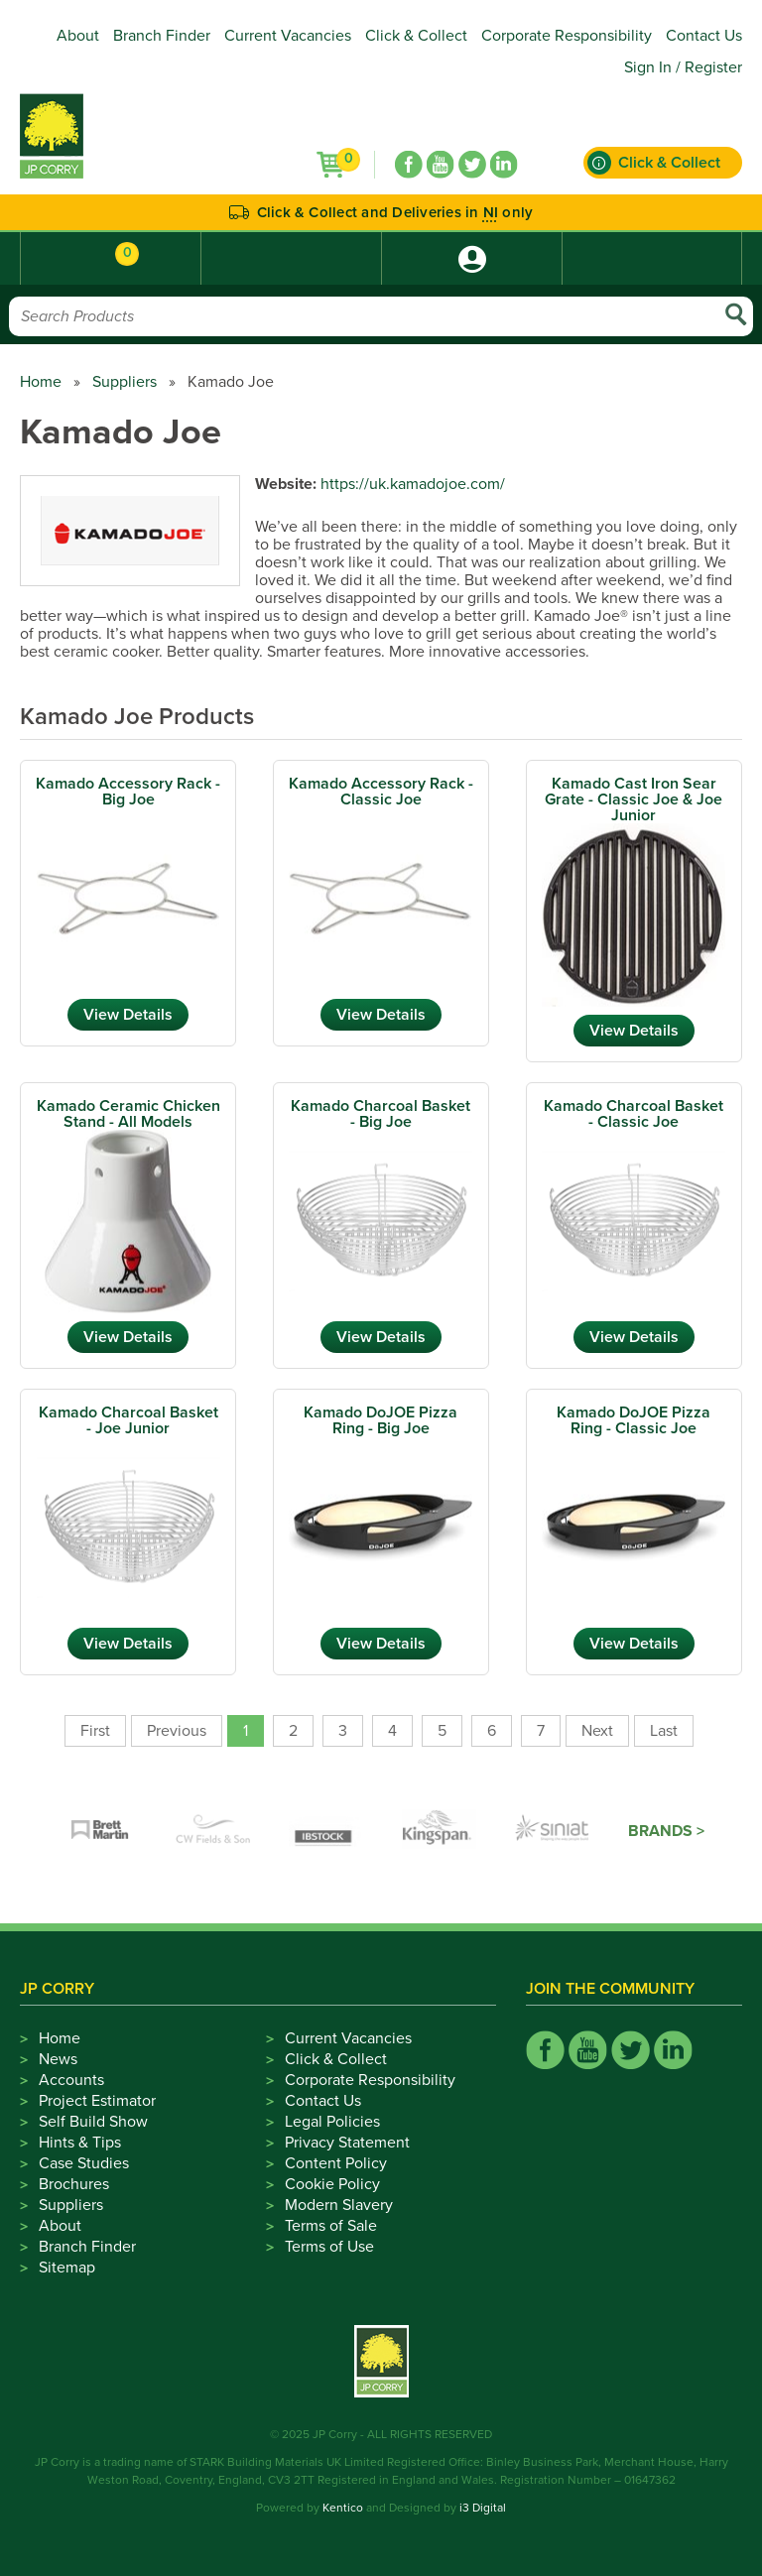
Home (41, 382)
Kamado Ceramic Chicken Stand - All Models (128, 1114)
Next (597, 1731)
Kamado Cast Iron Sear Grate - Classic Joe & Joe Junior (633, 799)
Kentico (342, 2508)
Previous (176, 1731)
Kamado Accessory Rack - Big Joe (128, 791)
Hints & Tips (80, 2142)
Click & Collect (416, 36)
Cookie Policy (332, 2184)
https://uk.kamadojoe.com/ (412, 484)
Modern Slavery (339, 2205)
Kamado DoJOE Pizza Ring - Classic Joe (633, 1420)
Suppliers (124, 382)
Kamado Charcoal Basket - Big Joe (380, 1114)
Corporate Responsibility (566, 36)
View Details (128, 1015)
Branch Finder (161, 36)
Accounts (71, 2080)
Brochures (74, 2184)
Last (664, 1731)
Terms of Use (329, 2247)
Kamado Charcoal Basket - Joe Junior (128, 1420)
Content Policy (336, 2163)
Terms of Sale (331, 2226)
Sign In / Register (683, 67)
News (58, 2059)
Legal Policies (332, 2122)
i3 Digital (482, 2508)
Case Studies (84, 2163)
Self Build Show (93, 2122)
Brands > (666, 1831)
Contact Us (704, 36)
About (78, 36)
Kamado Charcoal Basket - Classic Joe (633, 1114)
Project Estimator (97, 2101)
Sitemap (67, 2267)
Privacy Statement (347, 2142)
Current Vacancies (287, 36)
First (95, 1731)
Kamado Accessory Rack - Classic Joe (381, 791)
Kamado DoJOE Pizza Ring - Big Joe (380, 1420)
